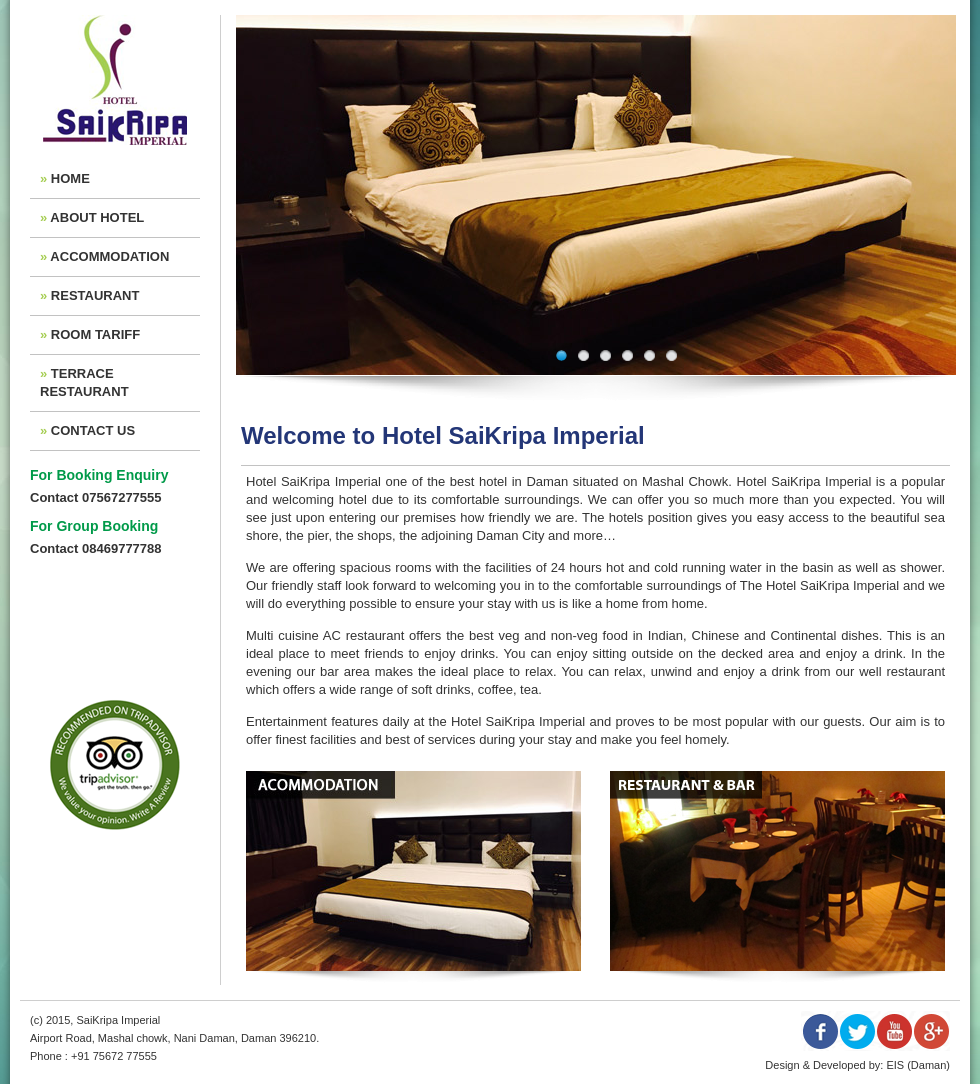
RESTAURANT (95, 295)
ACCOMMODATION (109, 256)
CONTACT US (93, 430)
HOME (70, 178)
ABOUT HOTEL (97, 217)
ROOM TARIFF (95, 334)
